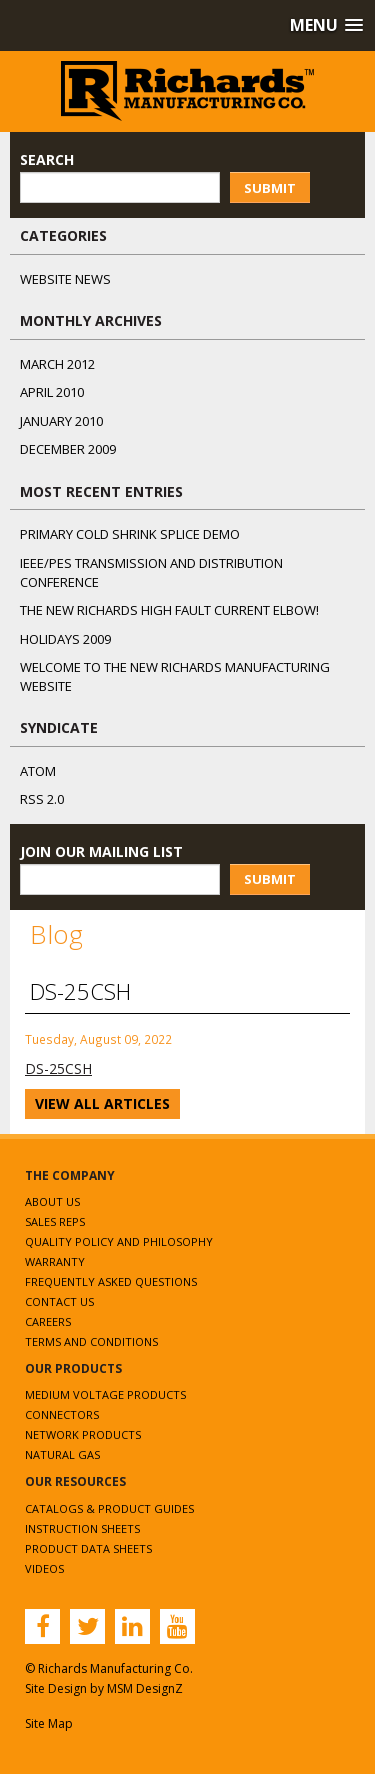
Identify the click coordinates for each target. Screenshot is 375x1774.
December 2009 (68, 449)
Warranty (55, 1261)
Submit (270, 188)
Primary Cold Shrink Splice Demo (130, 534)
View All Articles (102, 1103)
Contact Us (59, 1301)
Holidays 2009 (65, 639)
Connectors (62, 1414)
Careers (48, 1321)
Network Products (83, 1434)
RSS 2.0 (42, 799)
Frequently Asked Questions (111, 1281)
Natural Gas (62, 1454)
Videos (44, 1568)
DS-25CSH (58, 1068)
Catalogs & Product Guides (109, 1508)
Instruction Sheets (82, 1528)
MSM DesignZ (145, 1688)
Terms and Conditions (91, 1341)
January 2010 (61, 421)
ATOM (38, 771)
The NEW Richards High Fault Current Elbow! (169, 610)
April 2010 (52, 392)
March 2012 (57, 364)
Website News (65, 279)
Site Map (49, 1723)
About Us (52, 1201)
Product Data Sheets (88, 1548)
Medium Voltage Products (105, 1394)
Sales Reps (55, 1221)
